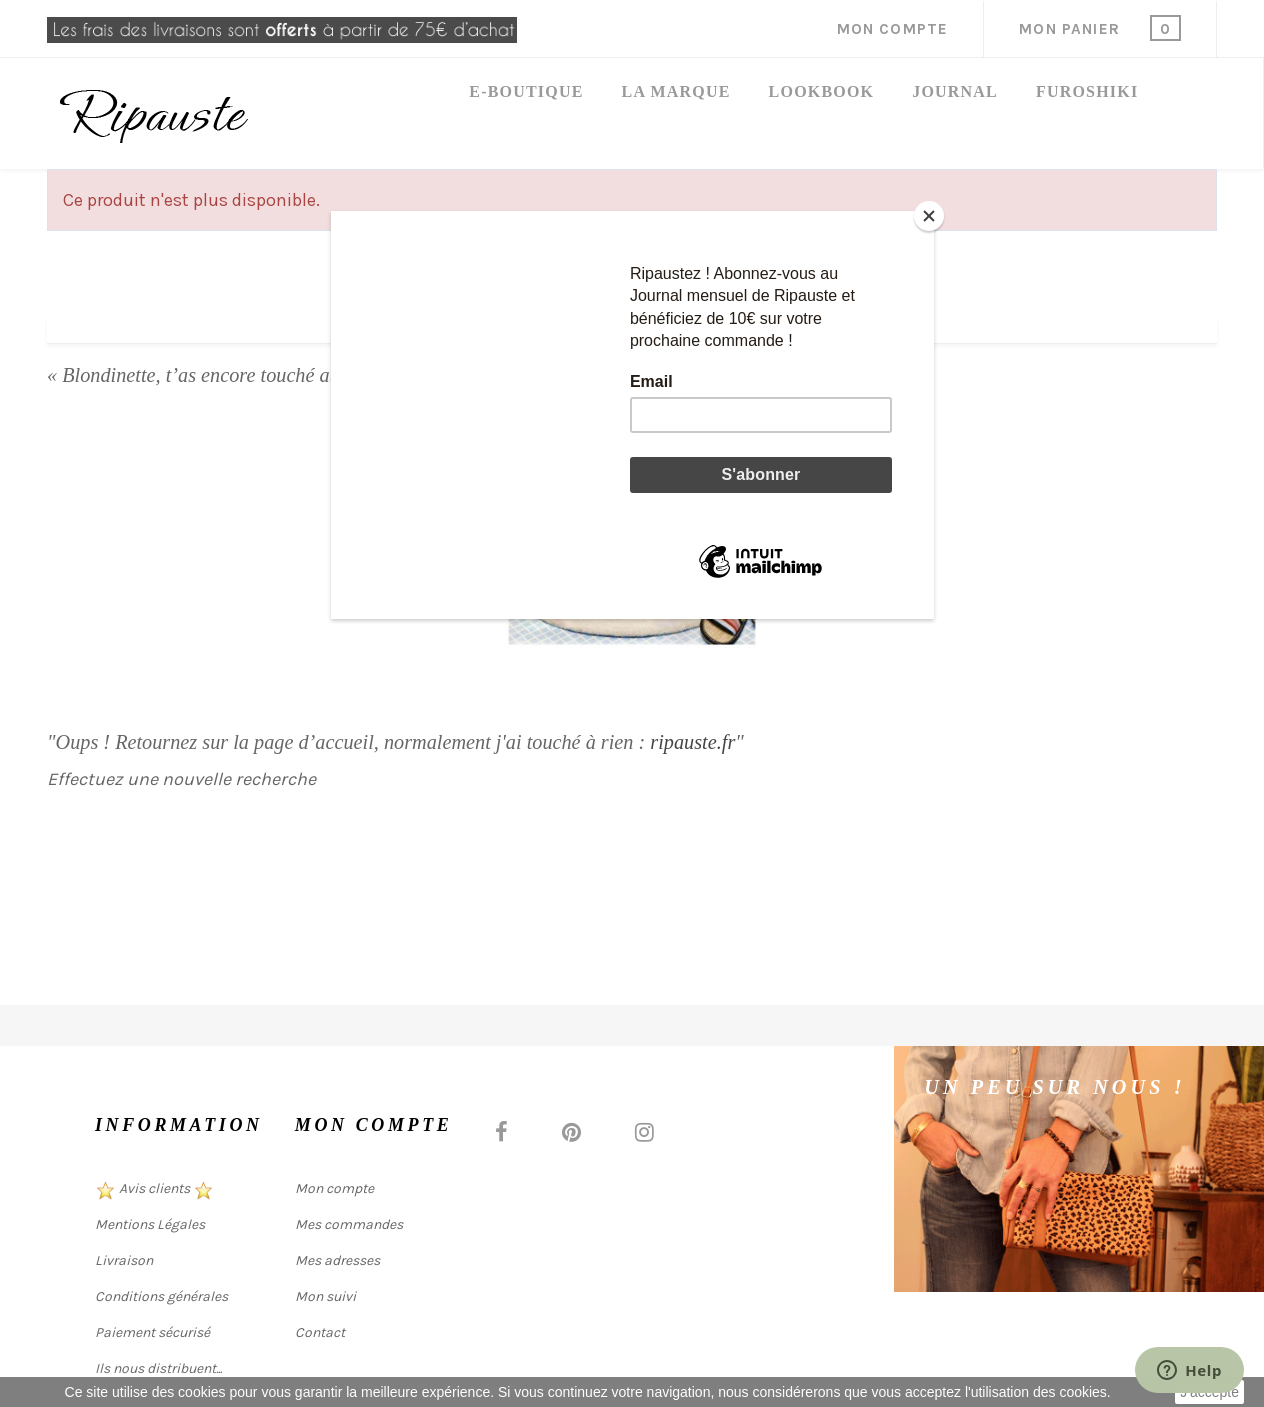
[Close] (929, 216)
